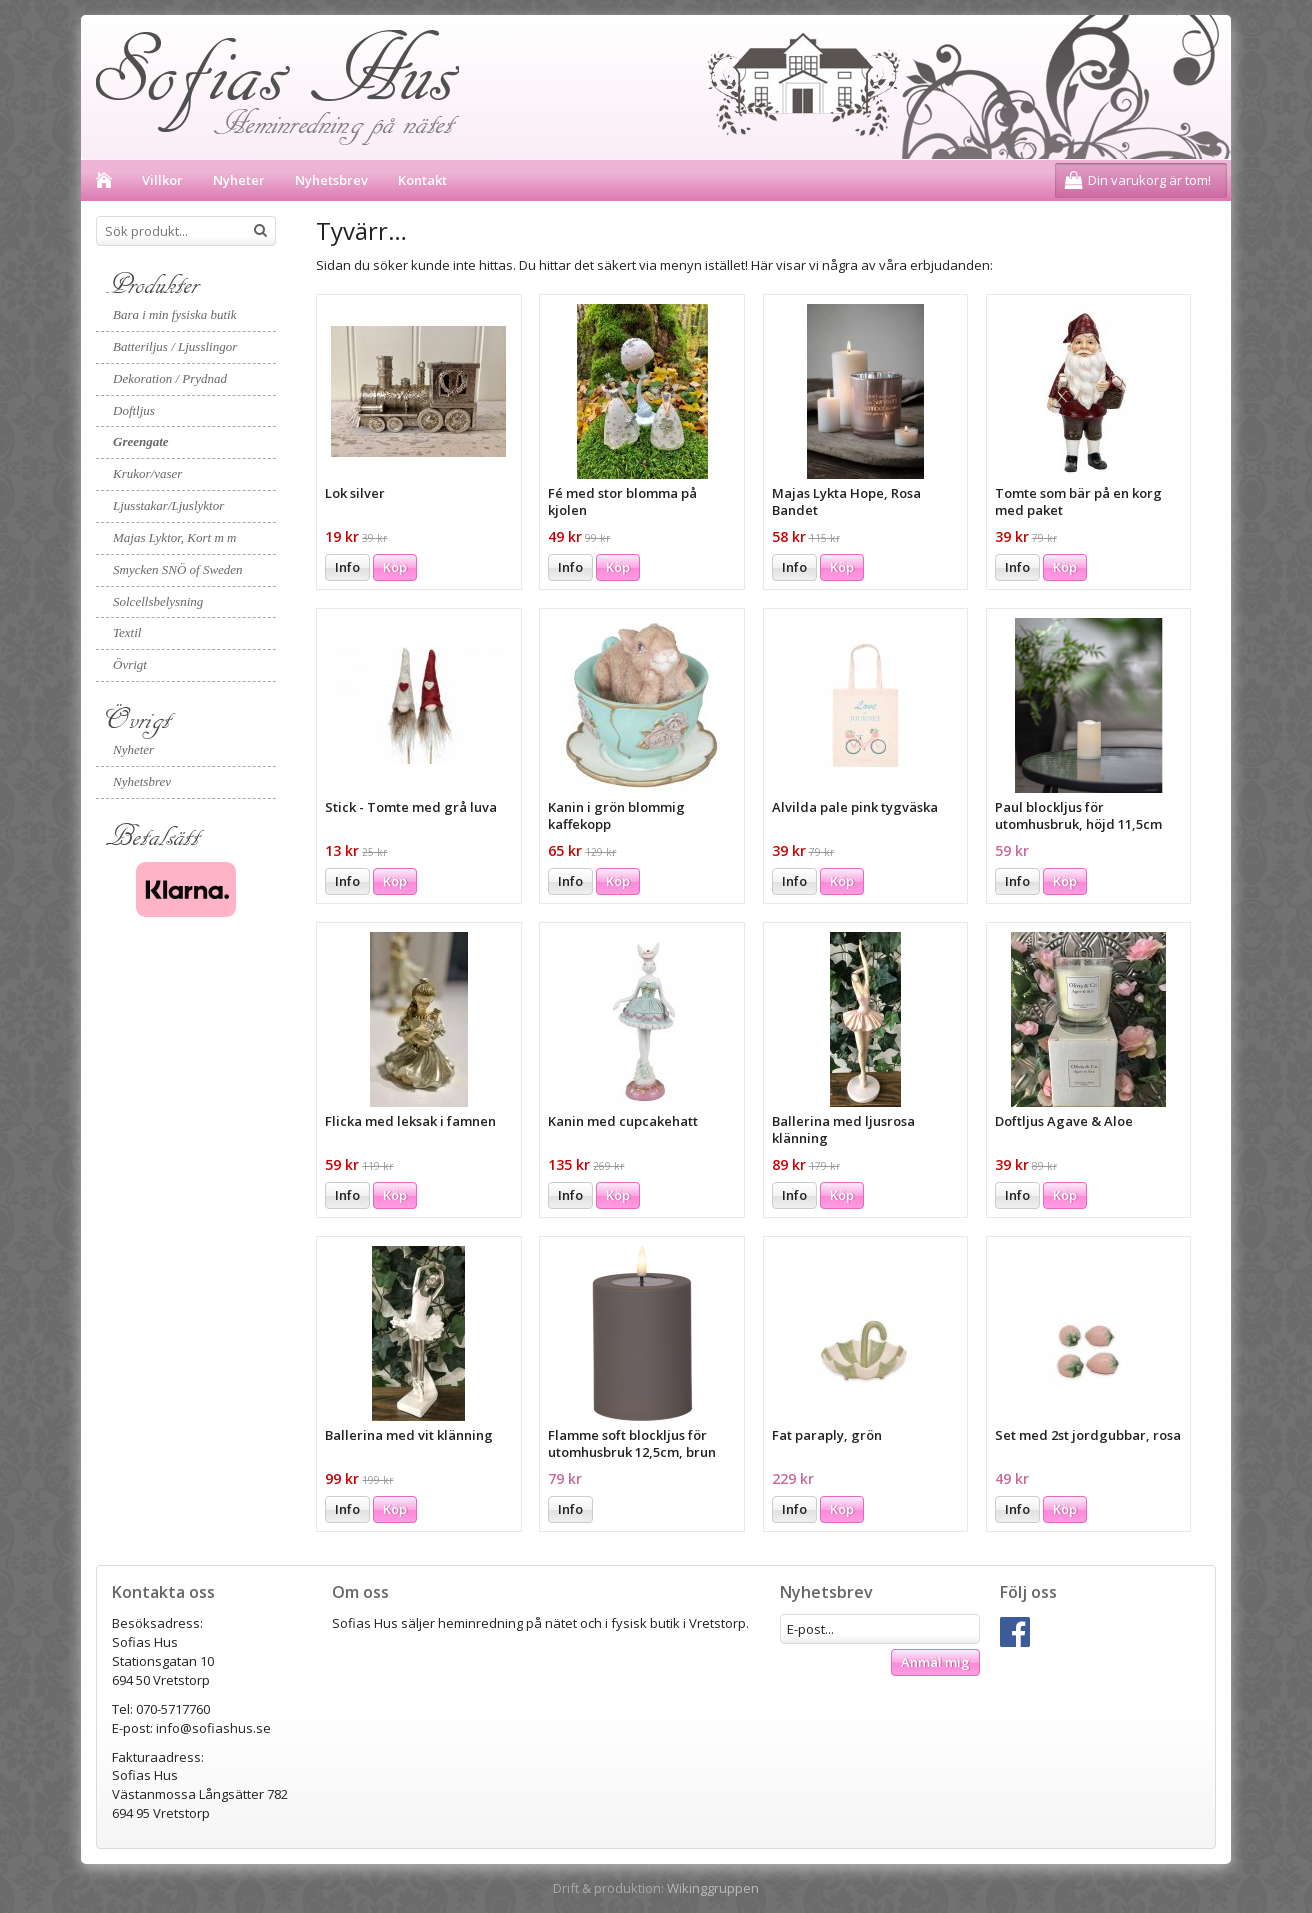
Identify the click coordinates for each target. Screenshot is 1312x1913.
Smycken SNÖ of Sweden (178, 569)
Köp (395, 567)
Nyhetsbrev (331, 180)
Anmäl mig (935, 1662)
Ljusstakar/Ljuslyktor (168, 505)
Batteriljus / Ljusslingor (175, 346)
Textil (127, 632)
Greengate (141, 441)
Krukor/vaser (147, 473)
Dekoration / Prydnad (170, 378)
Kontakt (422, 180)
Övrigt (130, 664)
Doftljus (134, 410)
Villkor (162, 180)
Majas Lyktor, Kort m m (174, 537)
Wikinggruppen (713, 1888)
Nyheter (239, 180)
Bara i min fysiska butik (175, 314)
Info (347, 567)
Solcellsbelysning (158, 601)
